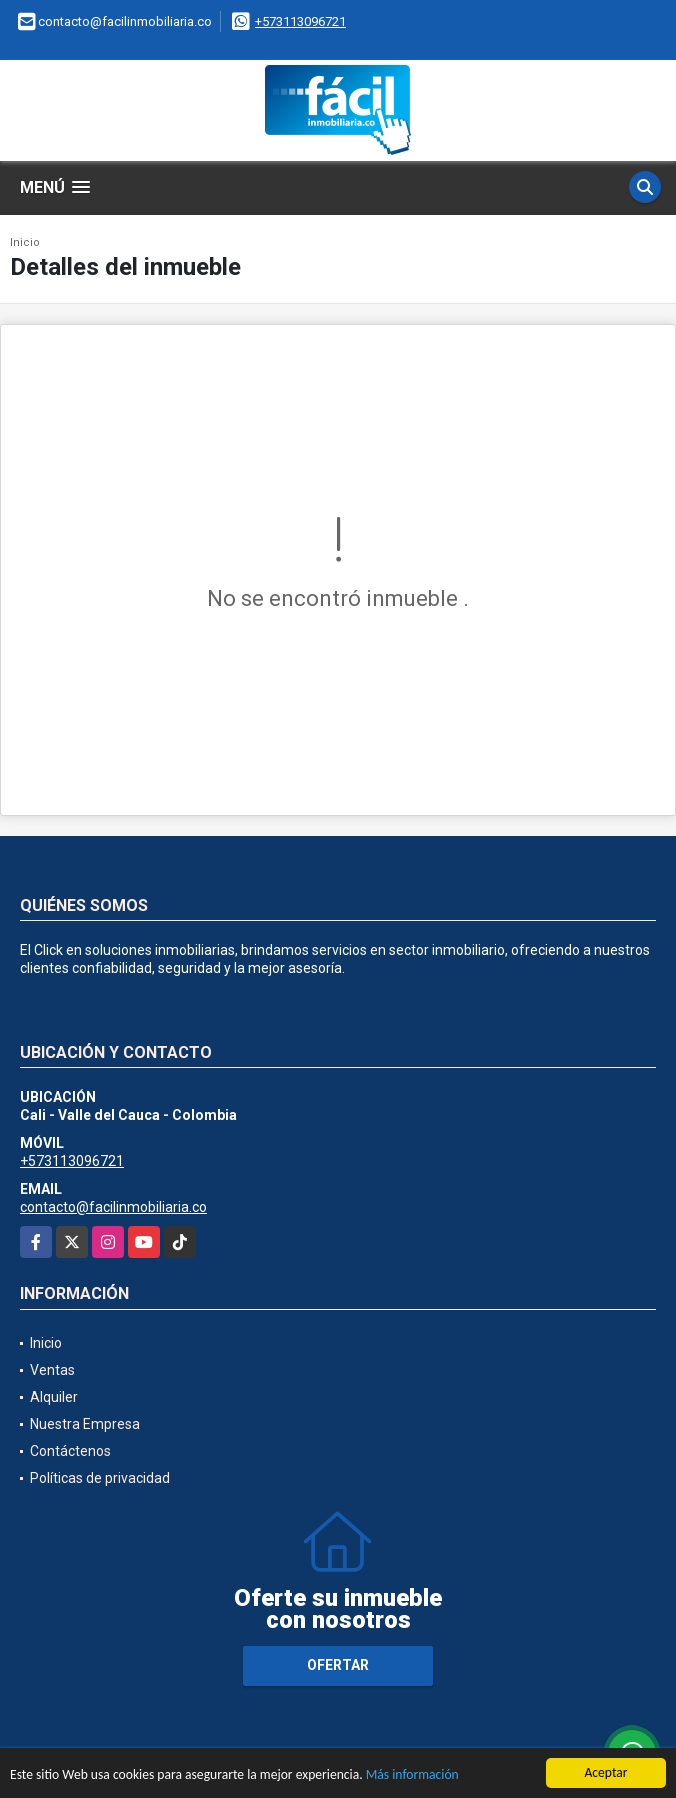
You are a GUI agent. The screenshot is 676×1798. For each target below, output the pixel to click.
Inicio (25, 242)
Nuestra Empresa (85, 1424)
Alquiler (54, 1397)
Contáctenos (70, 1451)
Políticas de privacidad (100, 1478)
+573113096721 (300, 21)
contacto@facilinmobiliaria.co (113, 1207)
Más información (412, 1775)
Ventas (52, 1370)
